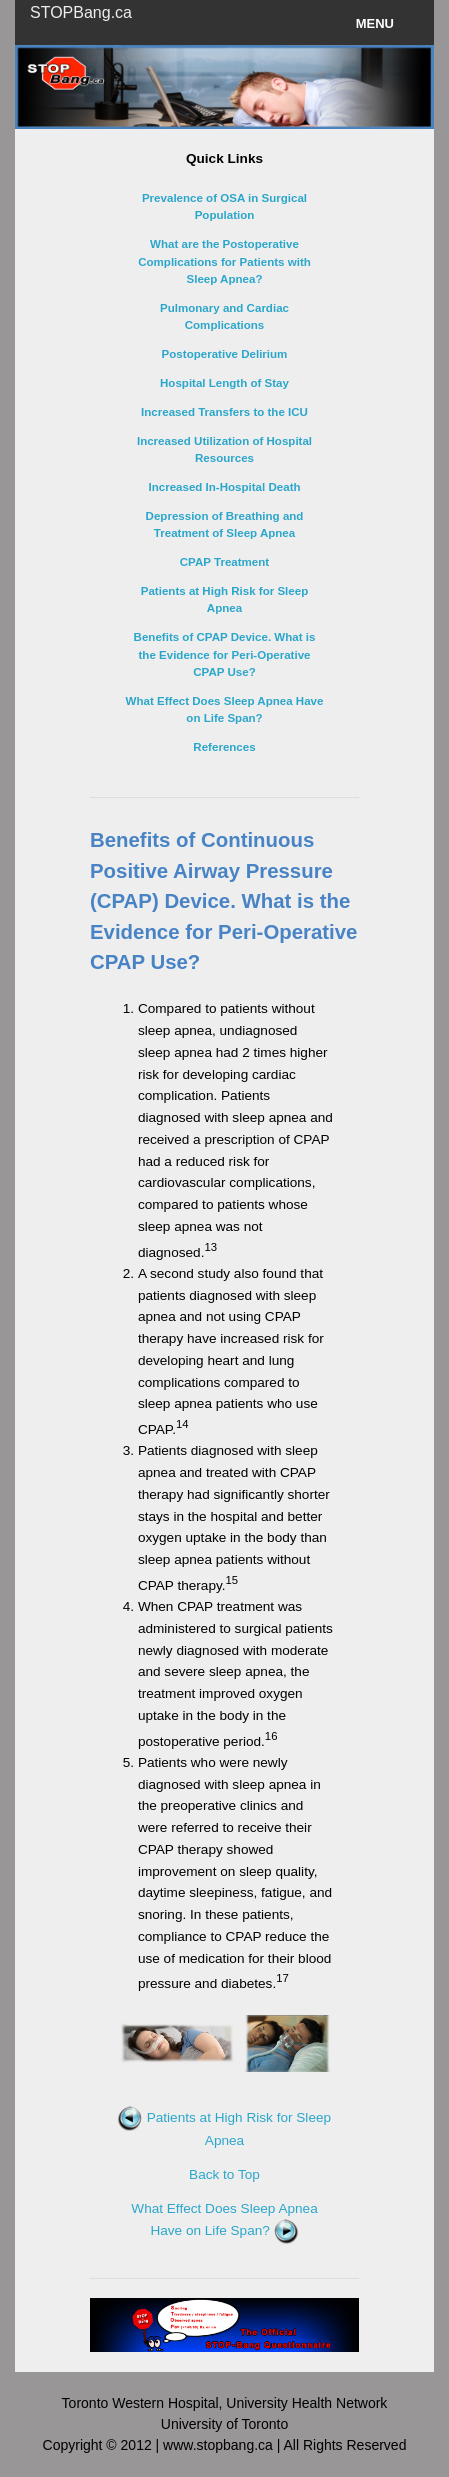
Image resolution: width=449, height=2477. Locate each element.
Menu (375, 23)
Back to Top (224, 2174)
